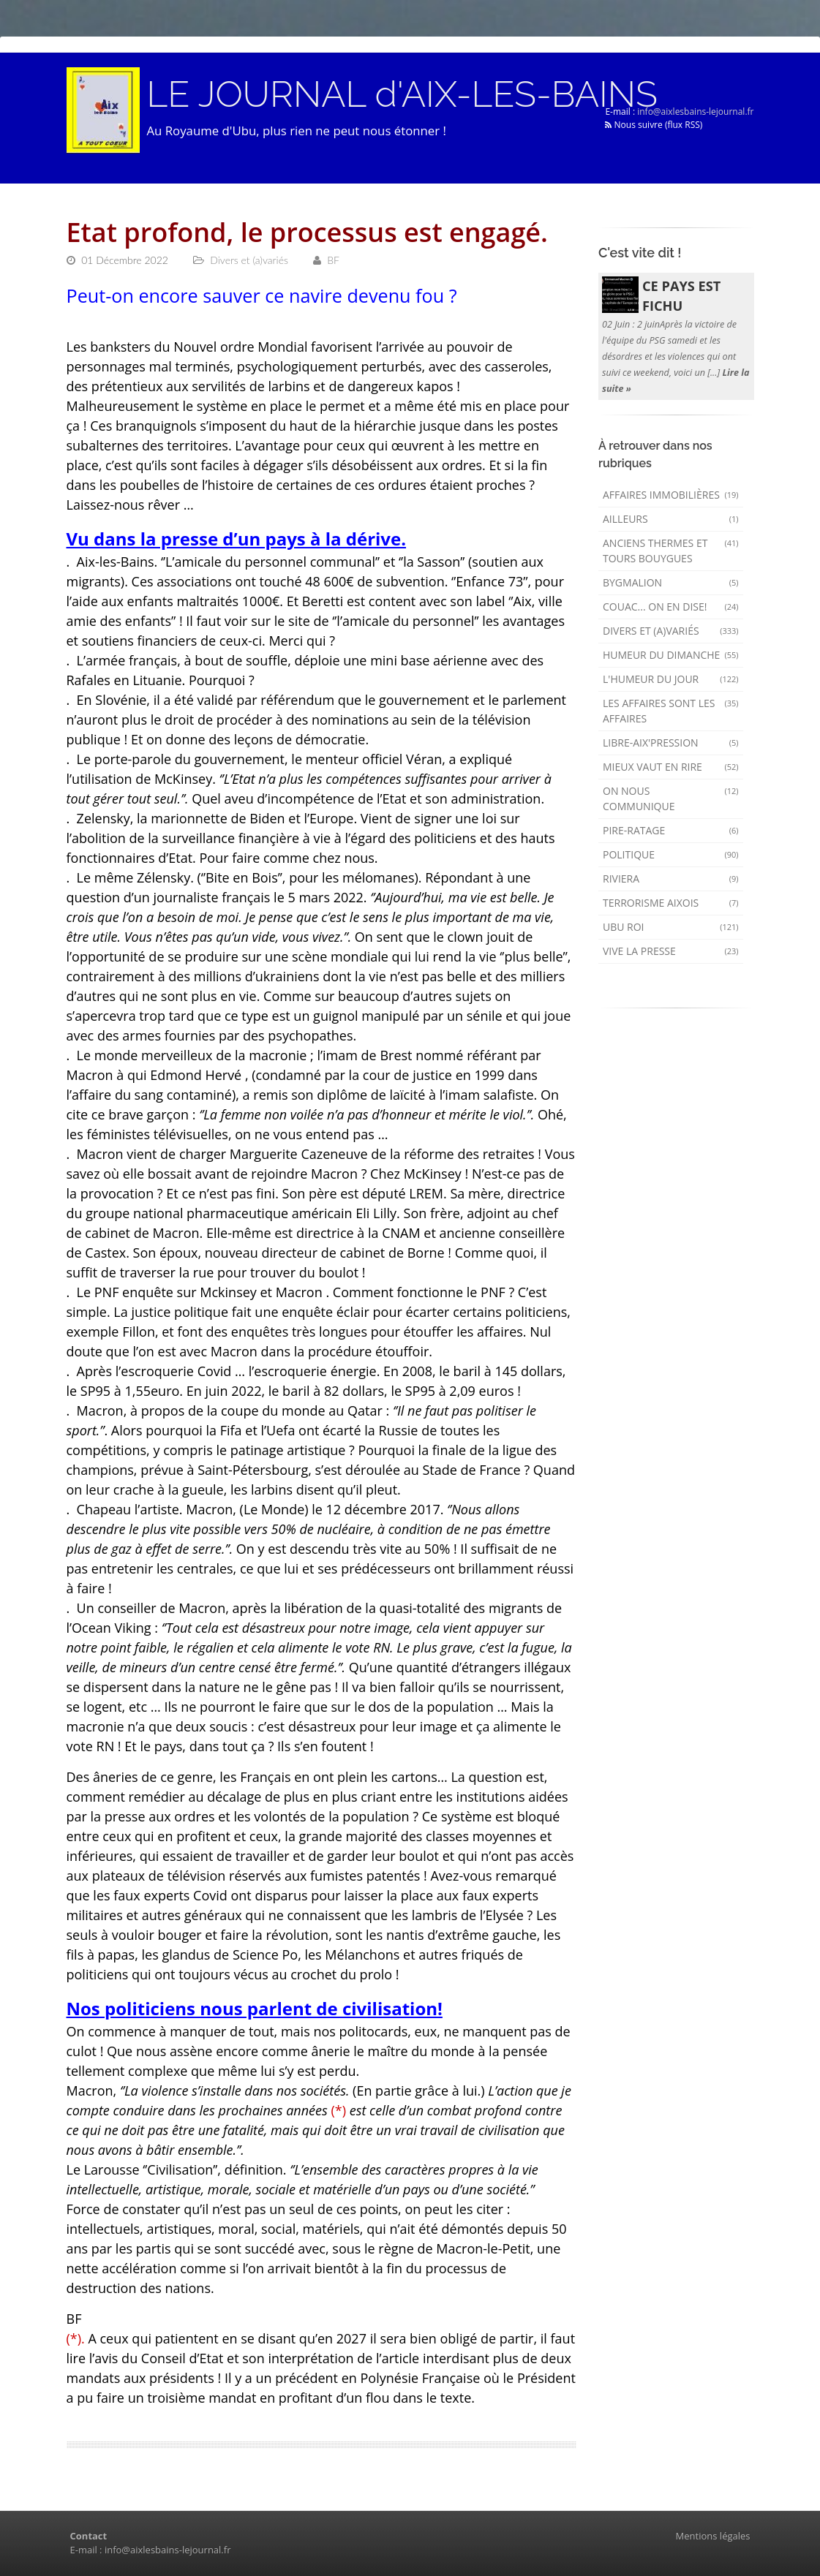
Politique (671, 854)
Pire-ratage (671, 830)
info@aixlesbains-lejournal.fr (695, 111)
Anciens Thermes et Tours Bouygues (671, 550)
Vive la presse (671, 951)
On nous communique (671, 798)
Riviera (671, 878)
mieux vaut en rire (671, 767)
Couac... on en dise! (671, 606)
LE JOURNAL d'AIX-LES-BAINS (402, 94)
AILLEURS (671, 519)
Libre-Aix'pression (671, 742)
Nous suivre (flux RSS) (653, 124)
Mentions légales (713, 2535)
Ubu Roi (671, 927)
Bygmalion (671, 582)
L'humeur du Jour (671, 679)
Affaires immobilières (671, 495)
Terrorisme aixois (671, 903)
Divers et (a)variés (671, 631)
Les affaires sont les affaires (671, 710)
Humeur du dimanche (671, 655)
